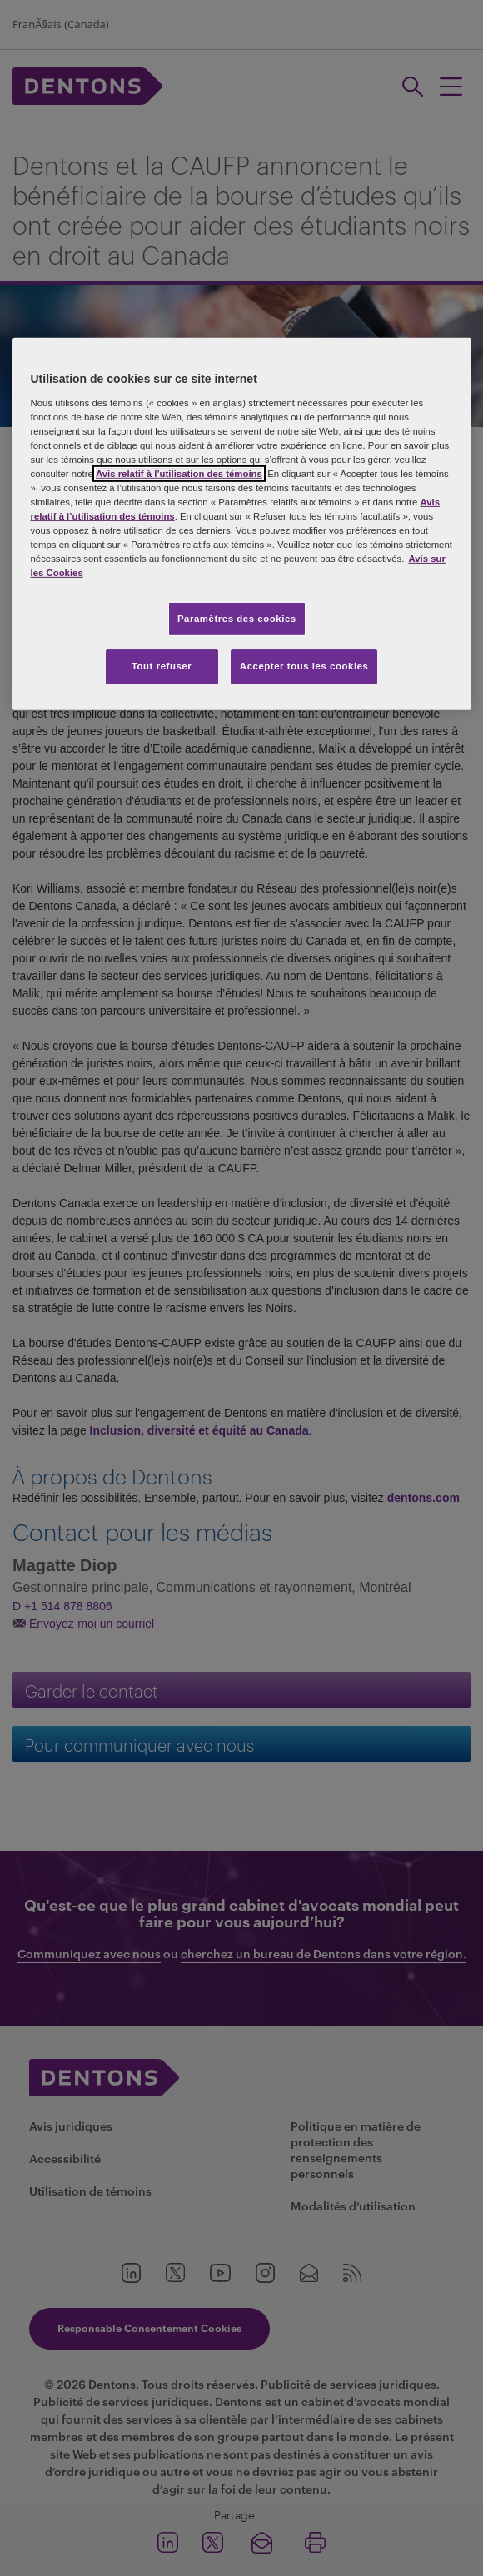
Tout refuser (162, 666)
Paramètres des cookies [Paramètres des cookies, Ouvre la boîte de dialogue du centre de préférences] (236, 618)
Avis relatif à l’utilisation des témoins (179, 474)
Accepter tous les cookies (304, 666)
